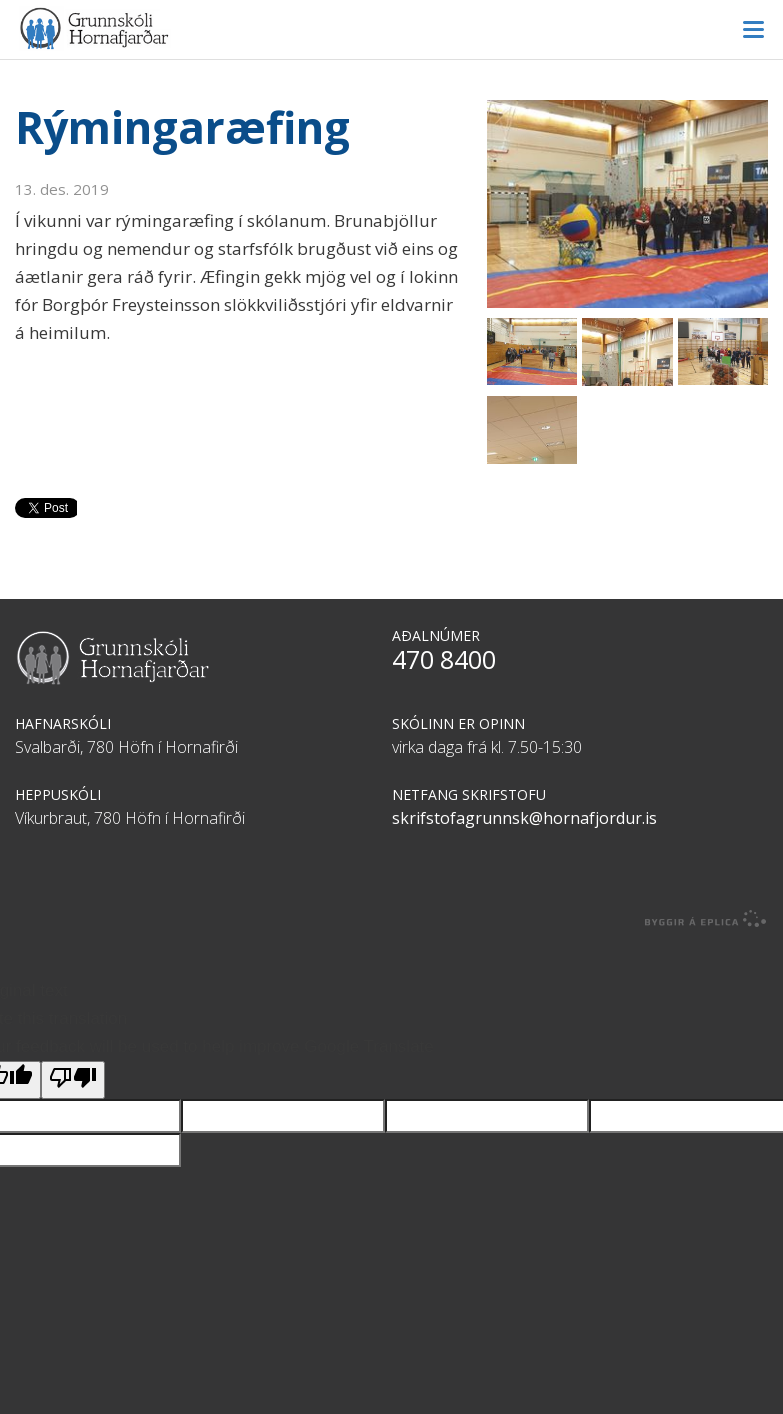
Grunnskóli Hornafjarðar (391, 28)
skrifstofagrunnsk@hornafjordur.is (524, 818)
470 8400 (444, 659)
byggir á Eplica (706, 919)
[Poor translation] (73, 1080)
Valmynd (753, 30)
